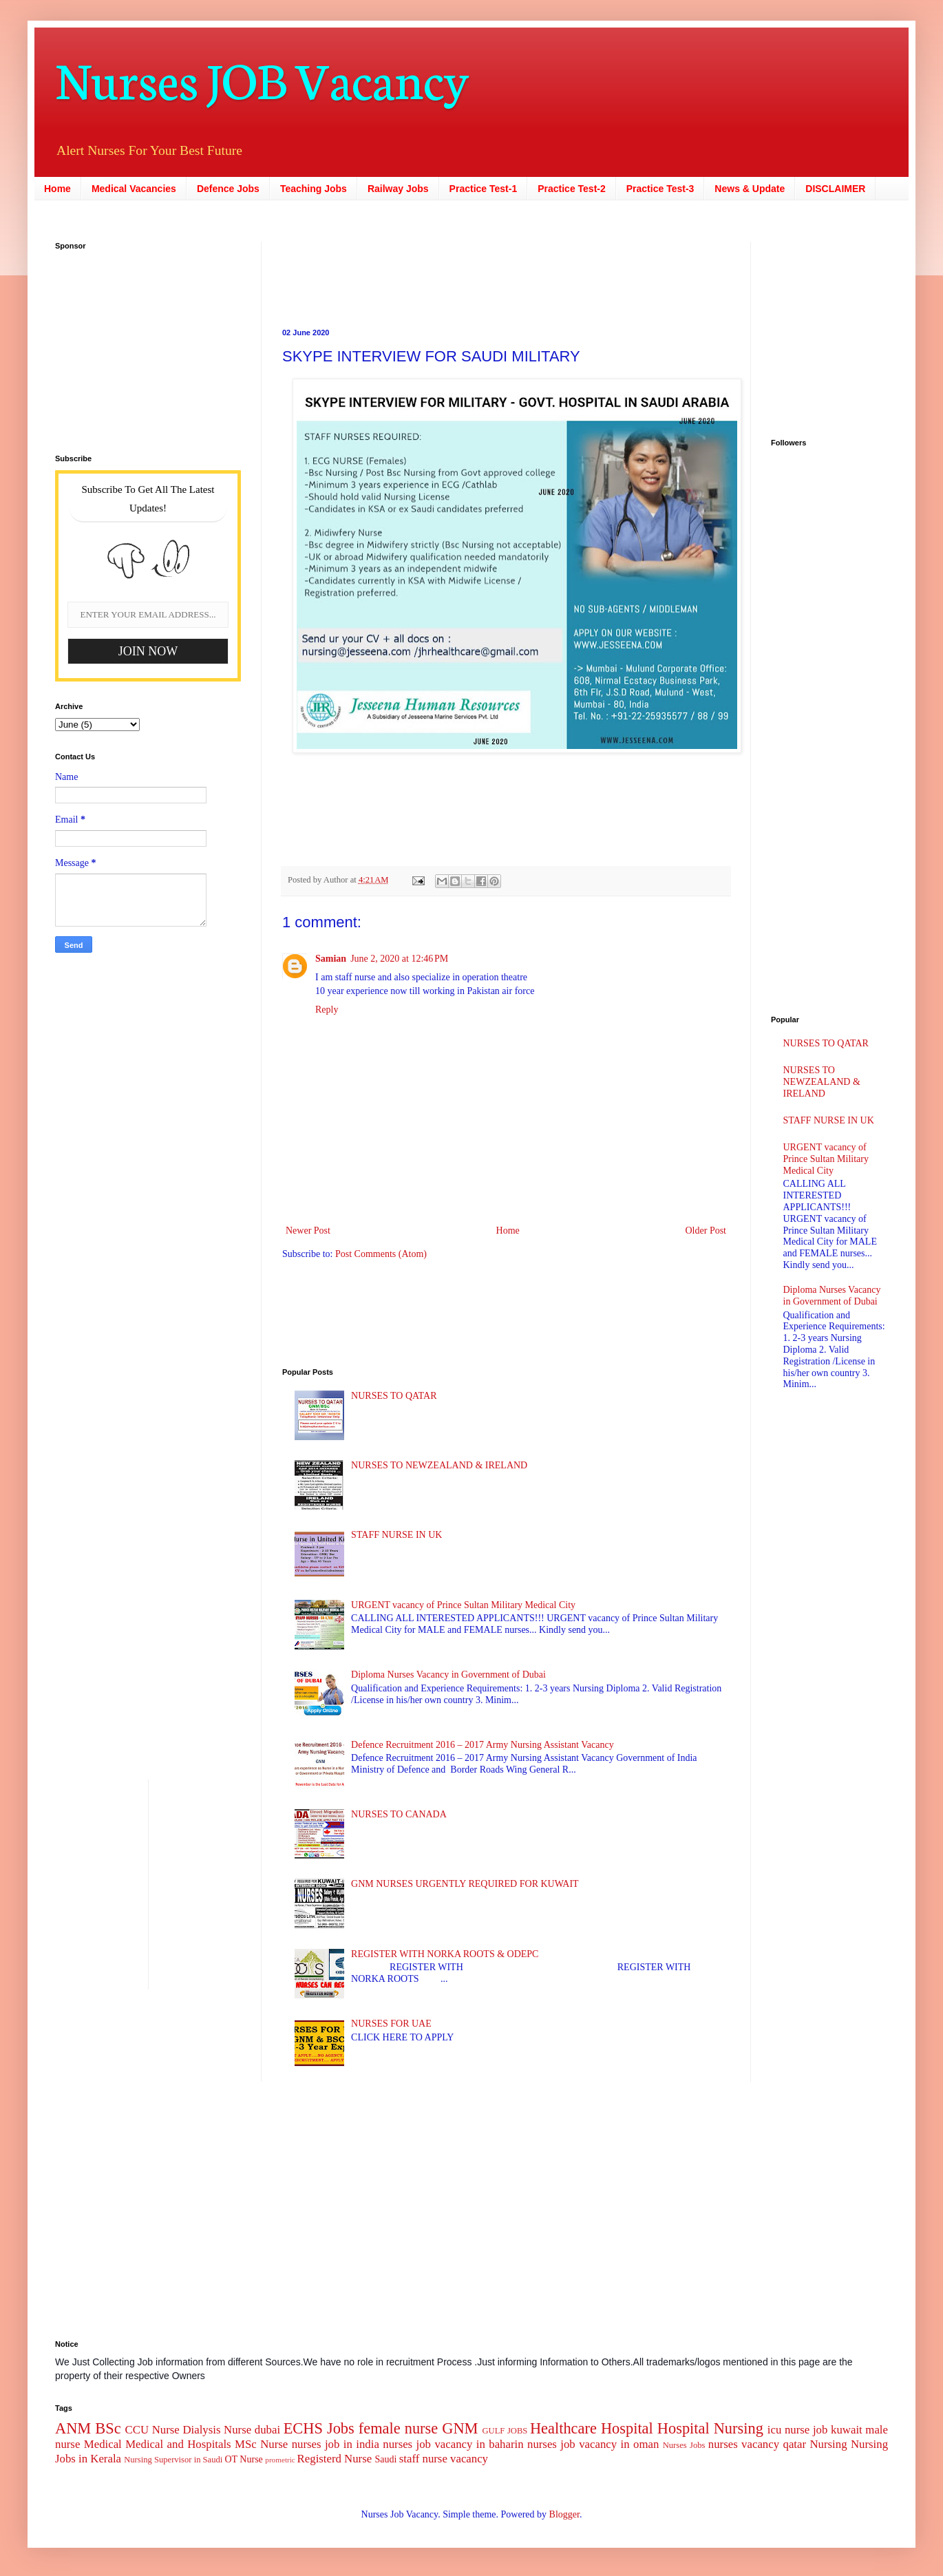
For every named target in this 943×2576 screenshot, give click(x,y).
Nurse (274, 2444)
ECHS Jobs (319, 2428)
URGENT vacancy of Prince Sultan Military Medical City (463, 1605)
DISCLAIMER (835, 188)
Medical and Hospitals (178, 2444)
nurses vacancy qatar (757, 2444)
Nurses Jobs (684, 2445)
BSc (107, 2428)
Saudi (385, 2459)
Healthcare (563, 2428)
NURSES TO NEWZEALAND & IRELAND (439, 1465)
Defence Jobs (228, 188)
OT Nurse (243, 2459)
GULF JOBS (504, 2431)
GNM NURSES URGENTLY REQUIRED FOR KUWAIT (465, 1884)
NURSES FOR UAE (391, 2023)
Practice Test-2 (572, 188)
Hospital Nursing (710, 2428)
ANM (73, 2428)
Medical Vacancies (134, 188)
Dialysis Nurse (216, 2429)
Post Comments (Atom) (381, 1254)
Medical (103, 2444)
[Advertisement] (420, 273)
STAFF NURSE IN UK (396, 1535)
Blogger (564, 2514)
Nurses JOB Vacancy (262, 77)
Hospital (627, 2428)
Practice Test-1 (483, 188)
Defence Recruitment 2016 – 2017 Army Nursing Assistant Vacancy (482, 1745)
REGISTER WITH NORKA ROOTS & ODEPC (444, 1954)
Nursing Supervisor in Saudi (173, 2459)
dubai (267, 2429)
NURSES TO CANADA (399, 1814)
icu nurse (788, 2429)
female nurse (398, 2428)
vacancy (469, 2458)
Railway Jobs (398, 188)
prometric (280, 2460)
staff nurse (423, 2458)
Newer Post (308, 1230)
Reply (326, 1009)
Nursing (828, 2444)
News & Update (749, 188)
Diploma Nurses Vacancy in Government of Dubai (448, 1674)
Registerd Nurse (334, 2458)
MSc (246, 2444)
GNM (460, 2428)
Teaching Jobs (313, 188)
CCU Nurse (152, 2429)
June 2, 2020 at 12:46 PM (399, 958)
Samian (330, 958)
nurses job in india (335, 2444)
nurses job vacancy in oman (593, 2444)
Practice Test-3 (660, 188)
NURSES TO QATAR (393, 1396)
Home (57, 188)
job (820, 2429)
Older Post (706, 1230)
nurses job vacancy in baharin (453, 2444)
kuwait (846, 2429)
